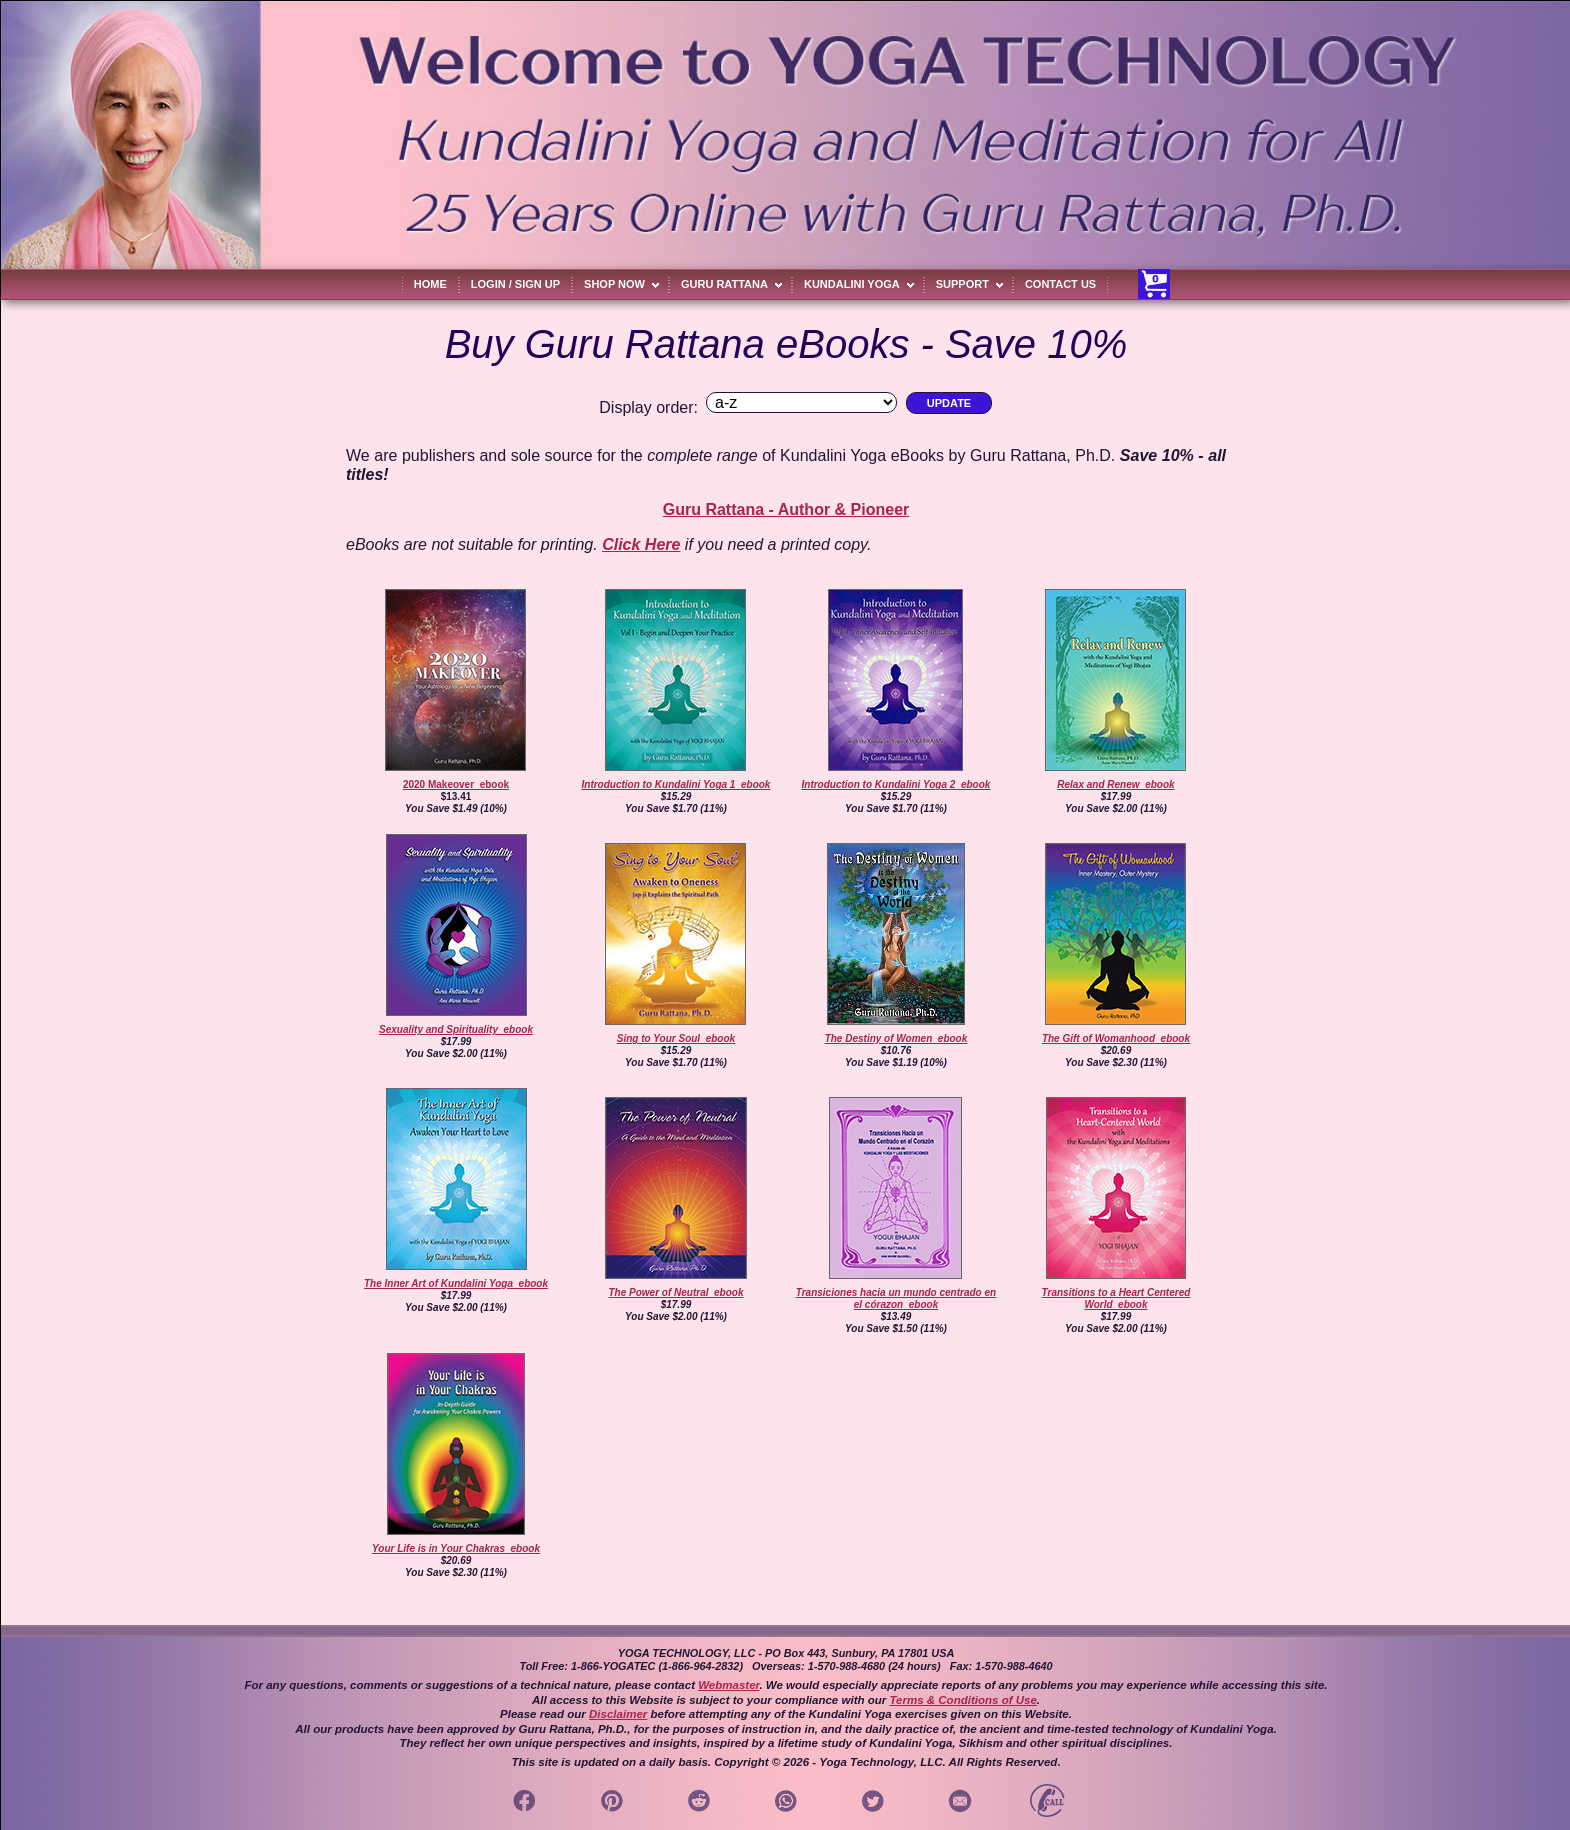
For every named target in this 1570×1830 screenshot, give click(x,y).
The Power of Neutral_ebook (675, 1292)
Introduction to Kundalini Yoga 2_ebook (896, 784)
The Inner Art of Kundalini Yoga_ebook (456, 1283)
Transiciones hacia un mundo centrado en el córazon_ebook (896, 1298)
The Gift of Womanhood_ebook (1116, 1038)
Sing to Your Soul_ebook (676, 1038)
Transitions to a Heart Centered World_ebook (1116, 1298)
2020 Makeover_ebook (456, 784)
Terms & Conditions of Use (962, 1700)
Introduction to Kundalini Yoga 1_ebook (676, 784)
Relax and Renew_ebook (1115, 784)
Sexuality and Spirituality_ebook (456, 1029)
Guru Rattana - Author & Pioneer (786, 509)
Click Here (641, 544)
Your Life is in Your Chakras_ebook (456, 1548)
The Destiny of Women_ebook (896, 1038)
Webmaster (728, 1685)
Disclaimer (618, 1714)
